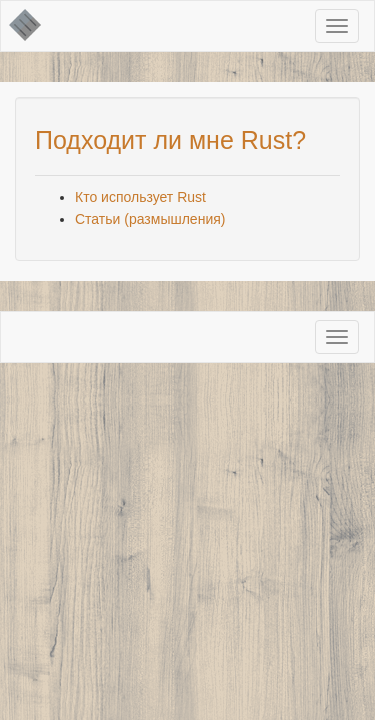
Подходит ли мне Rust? (170, 140)
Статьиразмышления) (150, 219)
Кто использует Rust (140, 197)
